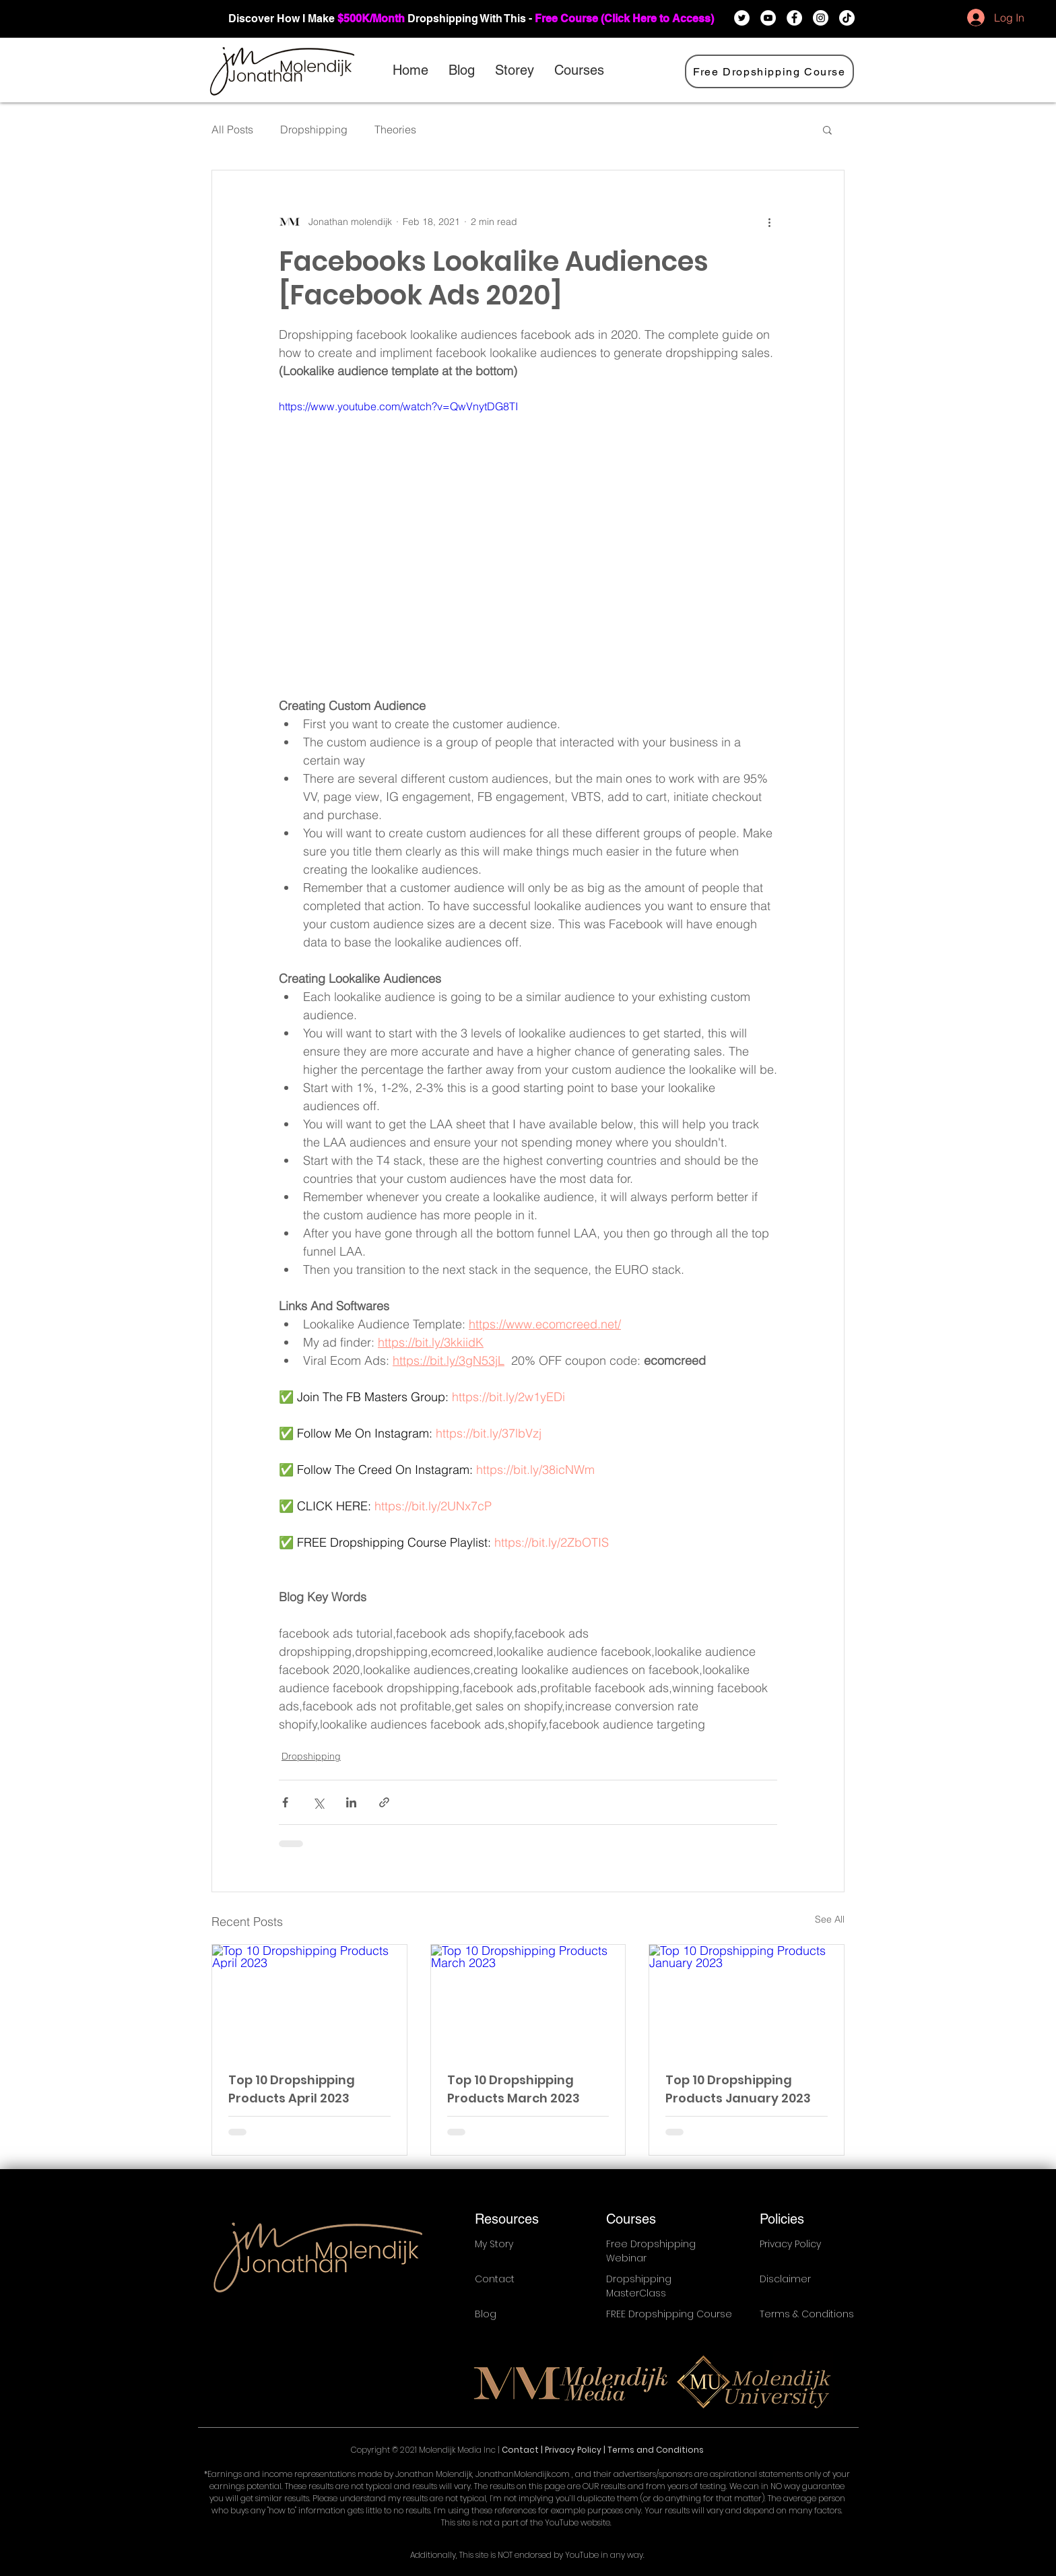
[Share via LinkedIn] (351, 1802)
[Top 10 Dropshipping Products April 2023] (309, 1999)
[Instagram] (820, 18)
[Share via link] (384, 1802)
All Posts (232, 129)
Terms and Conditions (655, 2449)
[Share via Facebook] (285, 1802)
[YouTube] (768, 18)
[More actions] (769, 222)
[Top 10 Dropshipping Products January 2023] (746, 1999)
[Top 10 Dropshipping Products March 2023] (528, 1999)
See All (830, 1919)
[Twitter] (742, 18)
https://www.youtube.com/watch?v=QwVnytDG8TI (398, 406)
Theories (395, 129)
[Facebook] (794, 18)
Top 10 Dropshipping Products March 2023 (513, 2088)
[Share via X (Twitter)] (318, 1802)
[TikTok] (847, 18)
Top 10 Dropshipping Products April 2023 (291, 2088)
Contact (521, 2449)
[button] (827, 129)
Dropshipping (314, 129)
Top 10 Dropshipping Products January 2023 (738, 2088)
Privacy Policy (574, 2449)
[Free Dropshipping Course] (769, 71)
